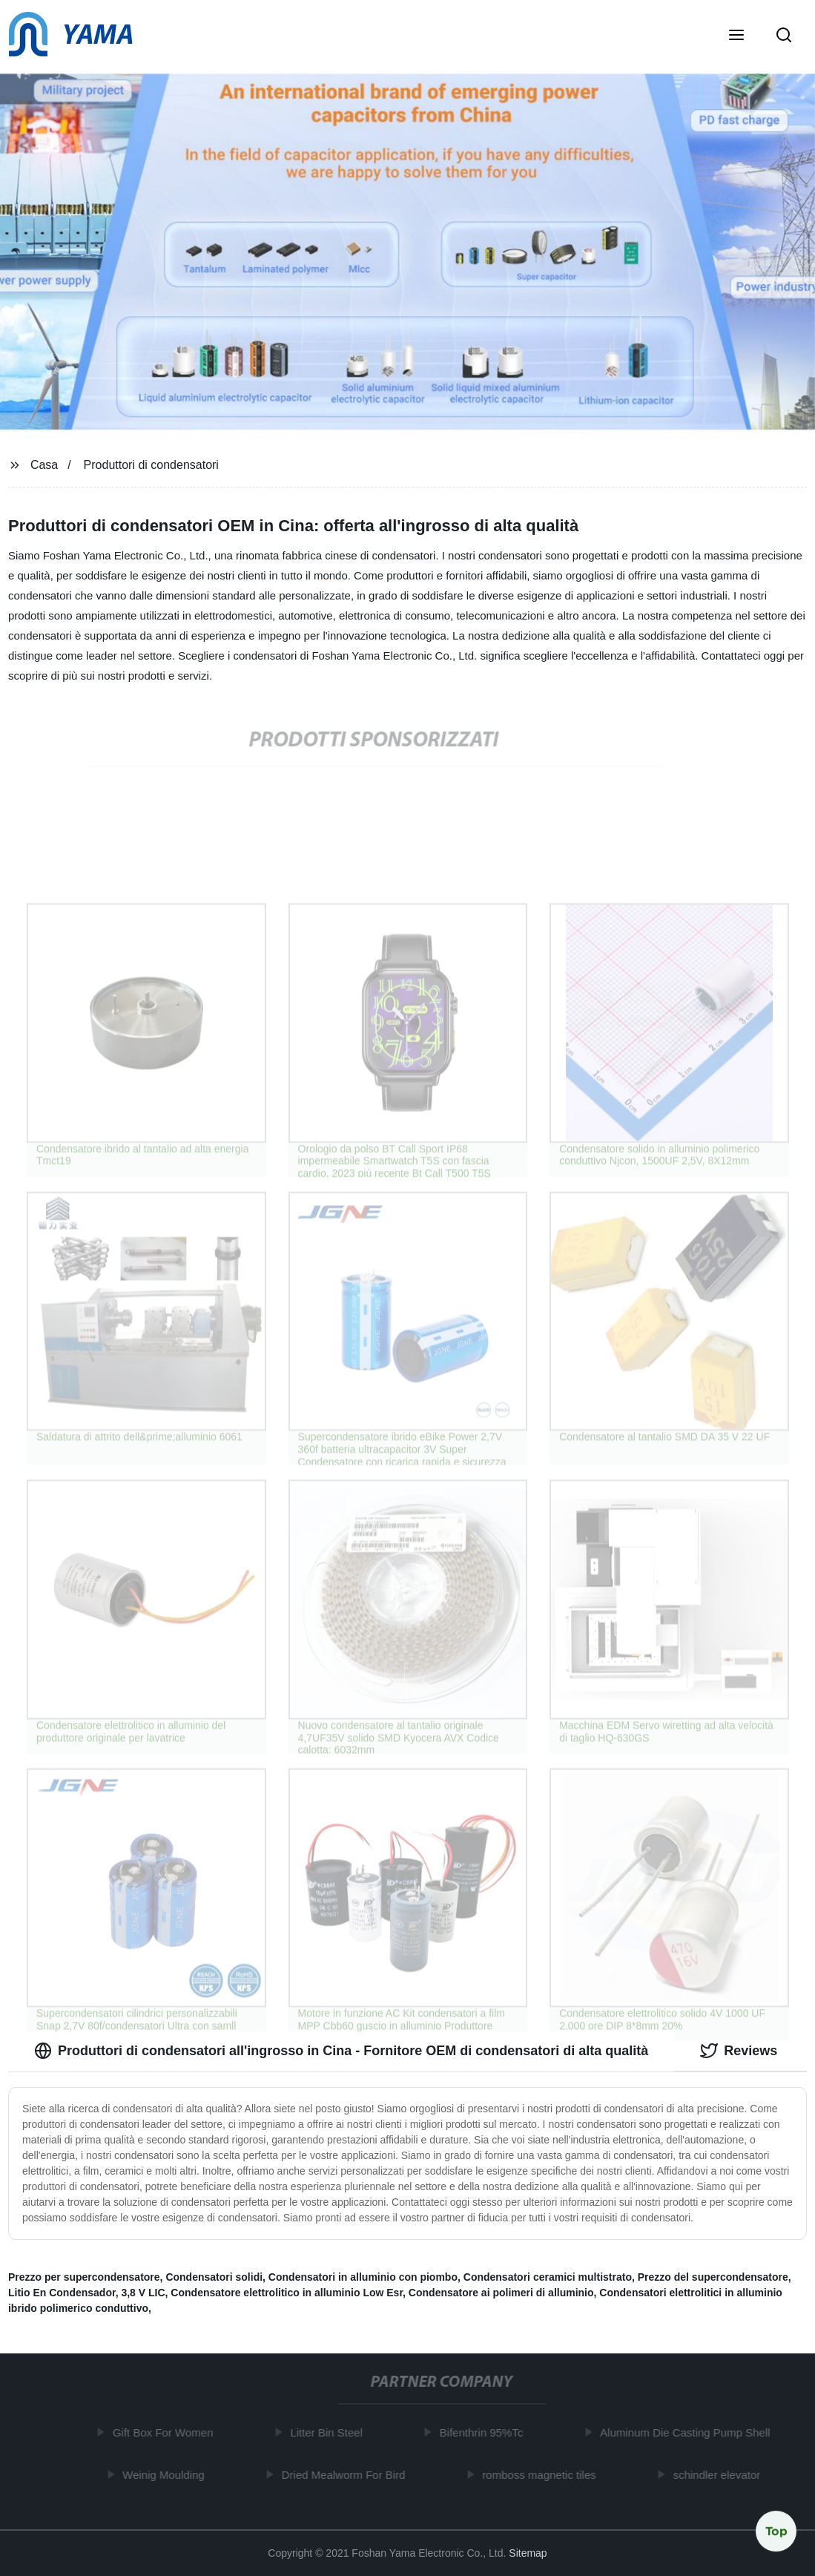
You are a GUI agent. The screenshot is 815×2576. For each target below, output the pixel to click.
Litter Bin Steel (329, 2432)
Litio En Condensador (62, 2293)
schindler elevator (720, 2474)
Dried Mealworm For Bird (347, 2474)
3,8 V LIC (143, 2293)
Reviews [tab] (738, 2051)
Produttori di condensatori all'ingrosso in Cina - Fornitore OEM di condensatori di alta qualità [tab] (341, 2051)
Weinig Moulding (166, 2474)
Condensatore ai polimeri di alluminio (501, 2293)
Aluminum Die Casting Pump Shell (688, 2432)
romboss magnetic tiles (541, 2474)
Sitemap (528, 2553)
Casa (44, 465)
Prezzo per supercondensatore (84, 2277)
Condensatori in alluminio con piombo (363, 2277)
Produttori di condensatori (151, 465)
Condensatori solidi (214, 2277)
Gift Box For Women (166, 2432)
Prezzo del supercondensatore (713, 2277)
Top (776, 2530)
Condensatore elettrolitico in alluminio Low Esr (287, 2293)
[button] (736, 36)
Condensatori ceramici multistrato (547, 2277)
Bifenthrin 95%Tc (485, 2432)
